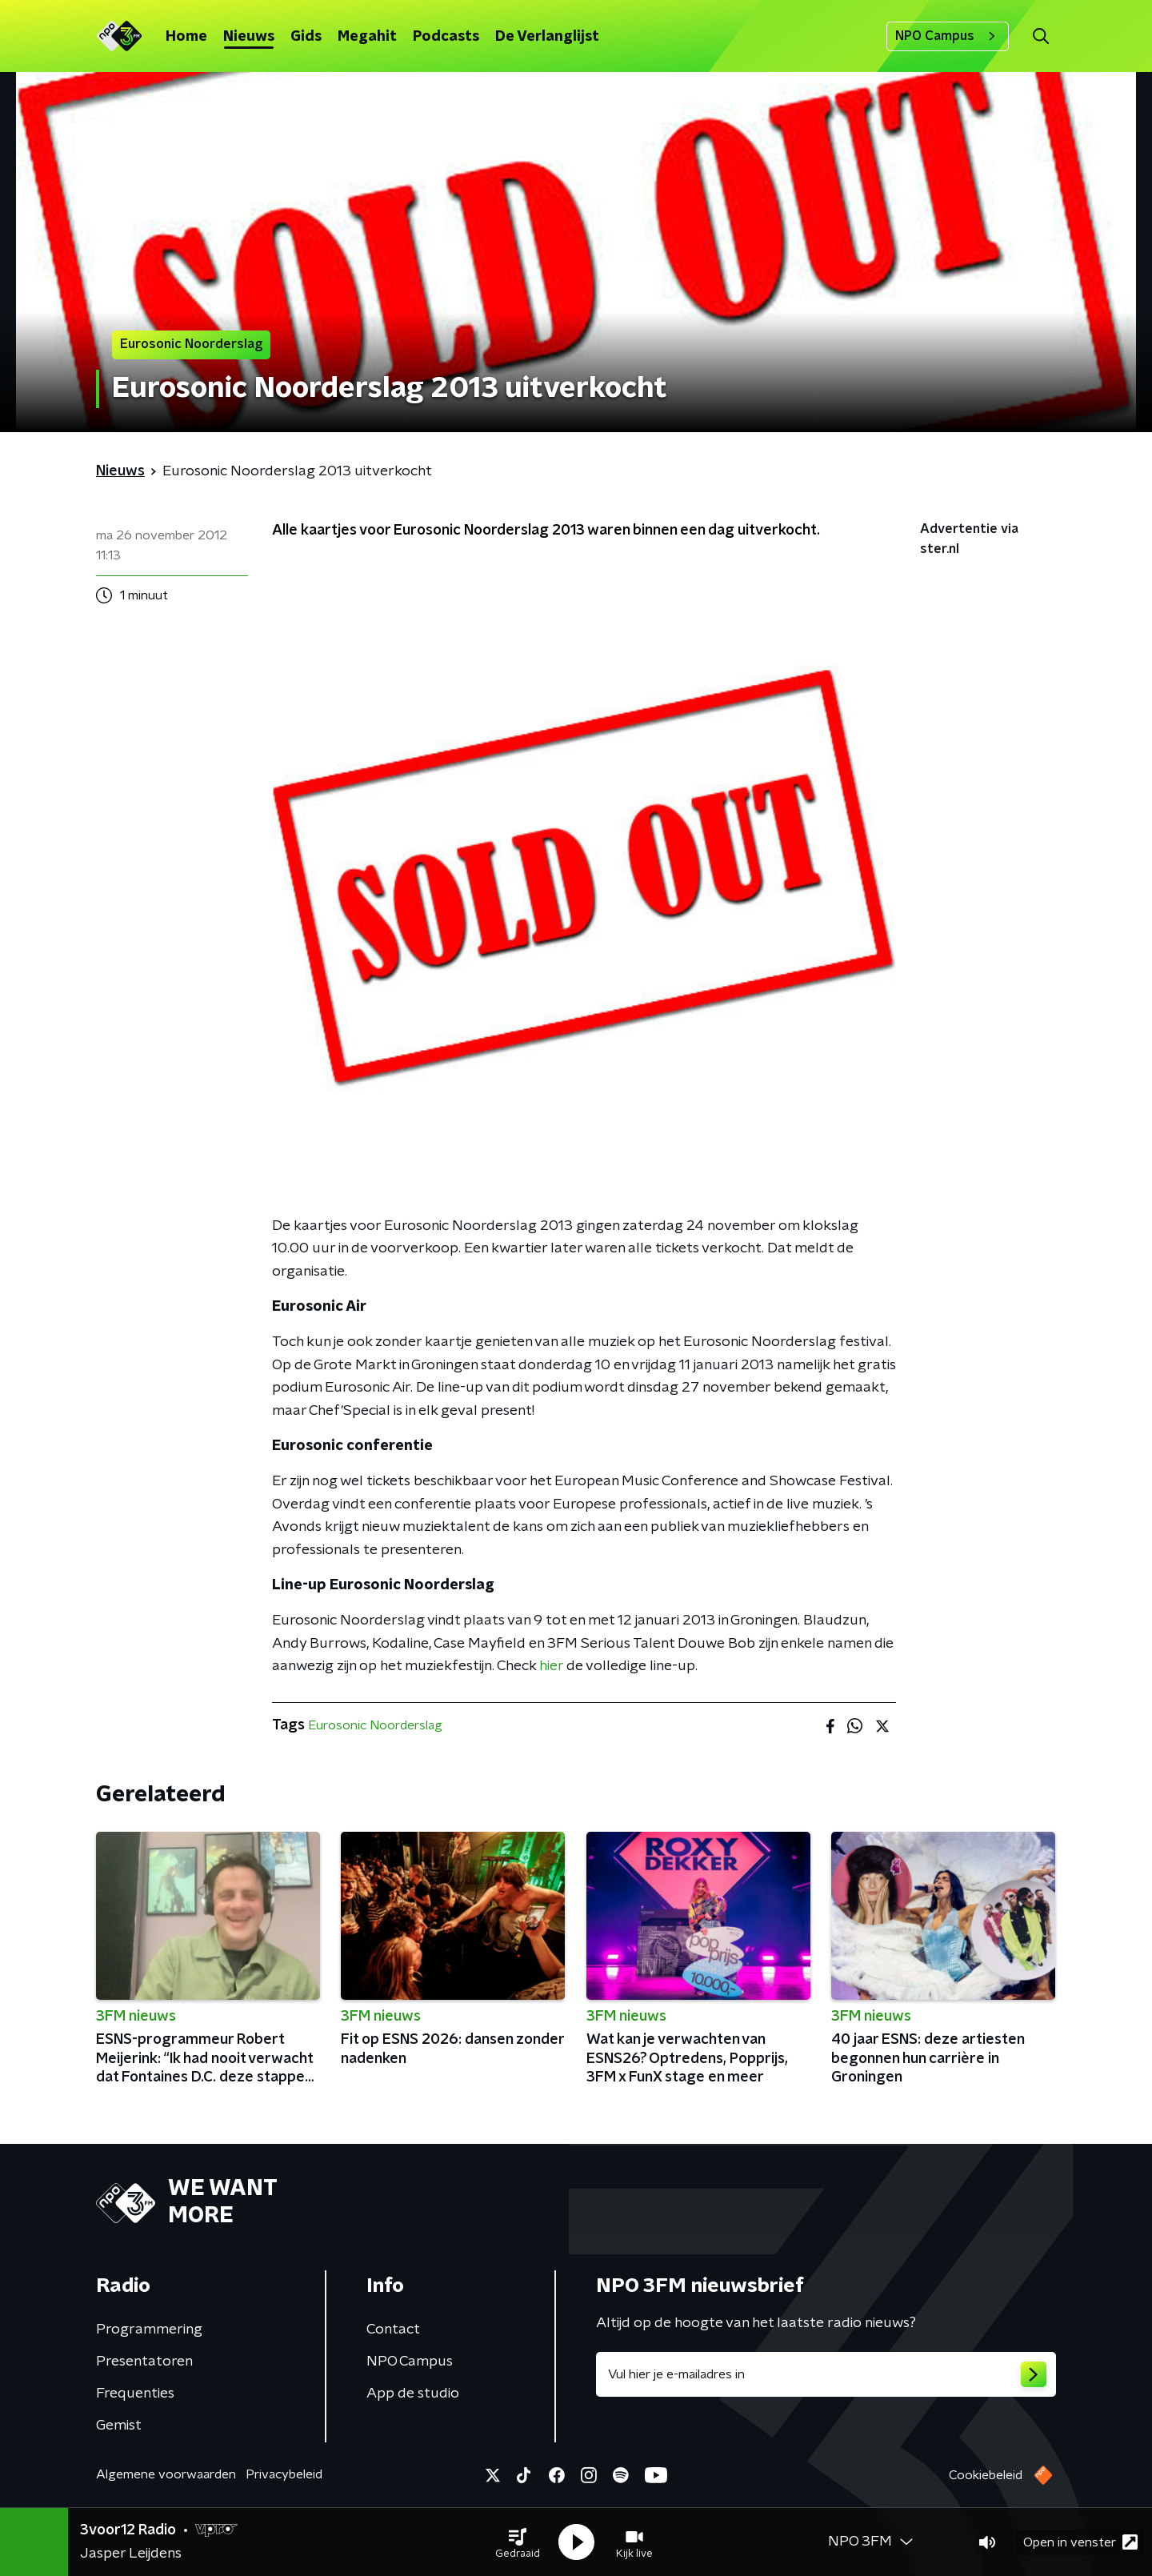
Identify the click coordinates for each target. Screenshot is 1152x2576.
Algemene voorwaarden (166, 2474)
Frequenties (135, 2393)
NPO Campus (947, 36)
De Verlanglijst (547, 37)
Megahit (367, 37)
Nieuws (248, 37)
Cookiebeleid (985, 2475)
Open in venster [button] (1080, 2542)
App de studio (412, 2393)
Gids (306, 37)
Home (186, 37)
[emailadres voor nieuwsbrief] (826, 2374)
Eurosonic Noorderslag (375, 1725)
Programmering (149, 2329)
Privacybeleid (284, 2474)
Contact (393, 2329)
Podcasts (446, 37)
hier (551, 1666)
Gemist (119, 2425)
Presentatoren (144, 2361)
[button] (517, 2542)
